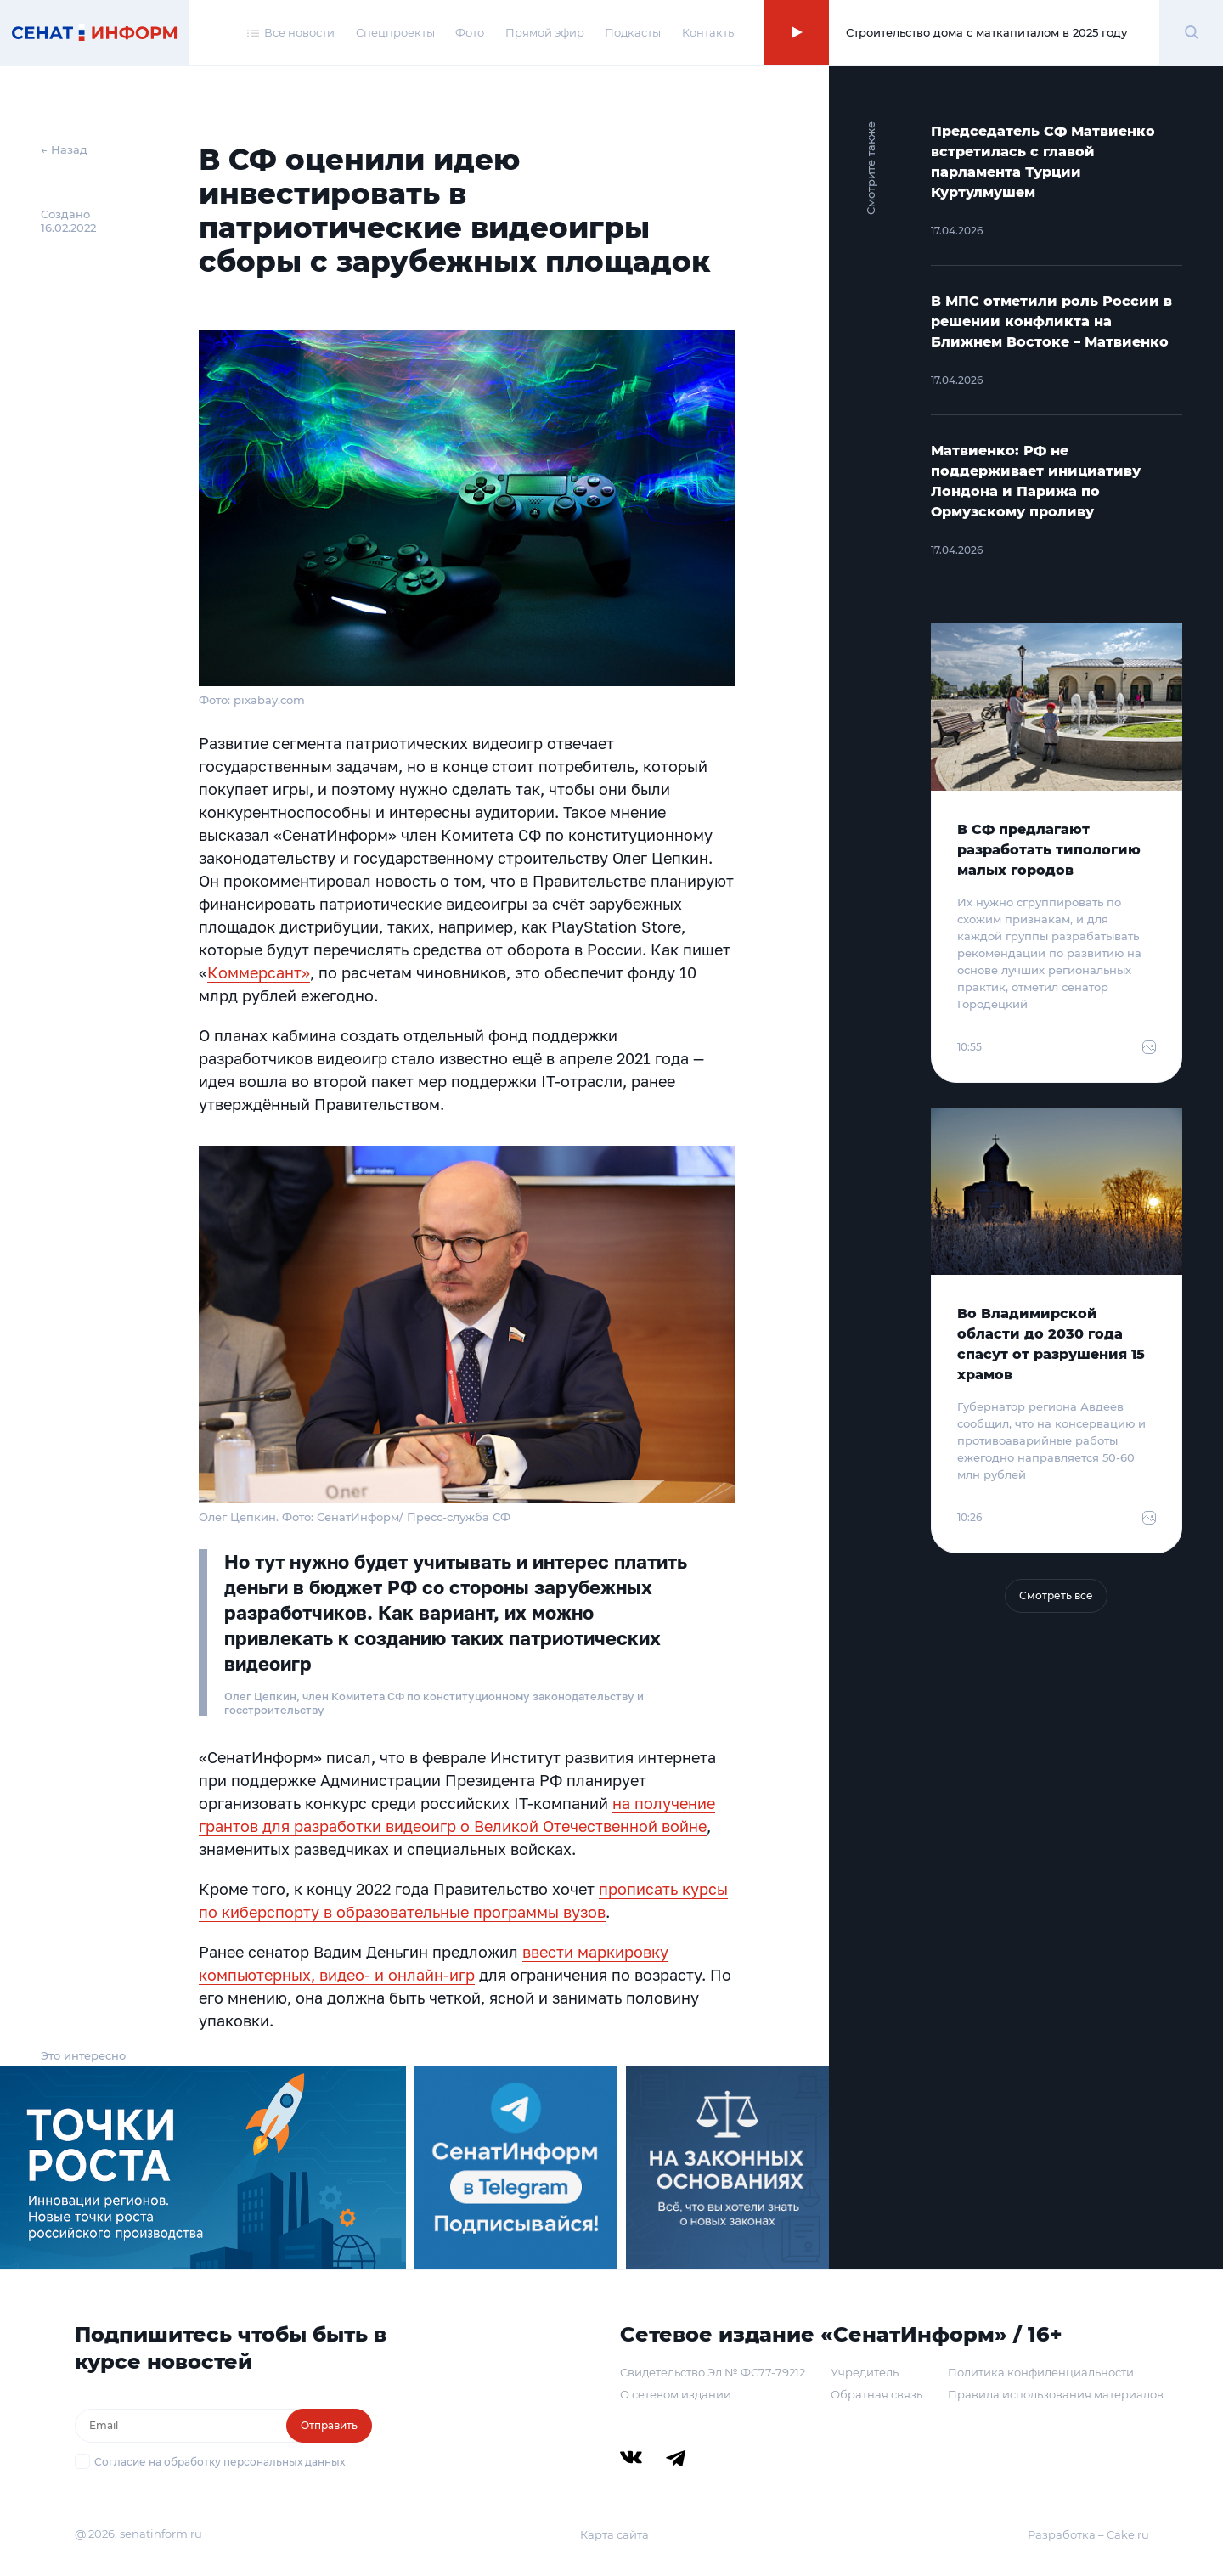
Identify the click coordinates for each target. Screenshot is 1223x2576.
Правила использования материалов (1056, 2394)
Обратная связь (876, 2394)
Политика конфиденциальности (1041, 2372)
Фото (469, 32)
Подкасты (633, 32)
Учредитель (865, 2372)
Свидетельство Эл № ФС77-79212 (712, 2372)
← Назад (64, 149)
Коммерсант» (258, 972)
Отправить (329, 2425)
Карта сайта (614, 2534)
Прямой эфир (544, 32)
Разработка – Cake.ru (1088, 2534)
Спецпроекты (395, 32)
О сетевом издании (675, 2394)
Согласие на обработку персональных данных (219, 2461)
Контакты (709, 32)
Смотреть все (1056, 1595)
